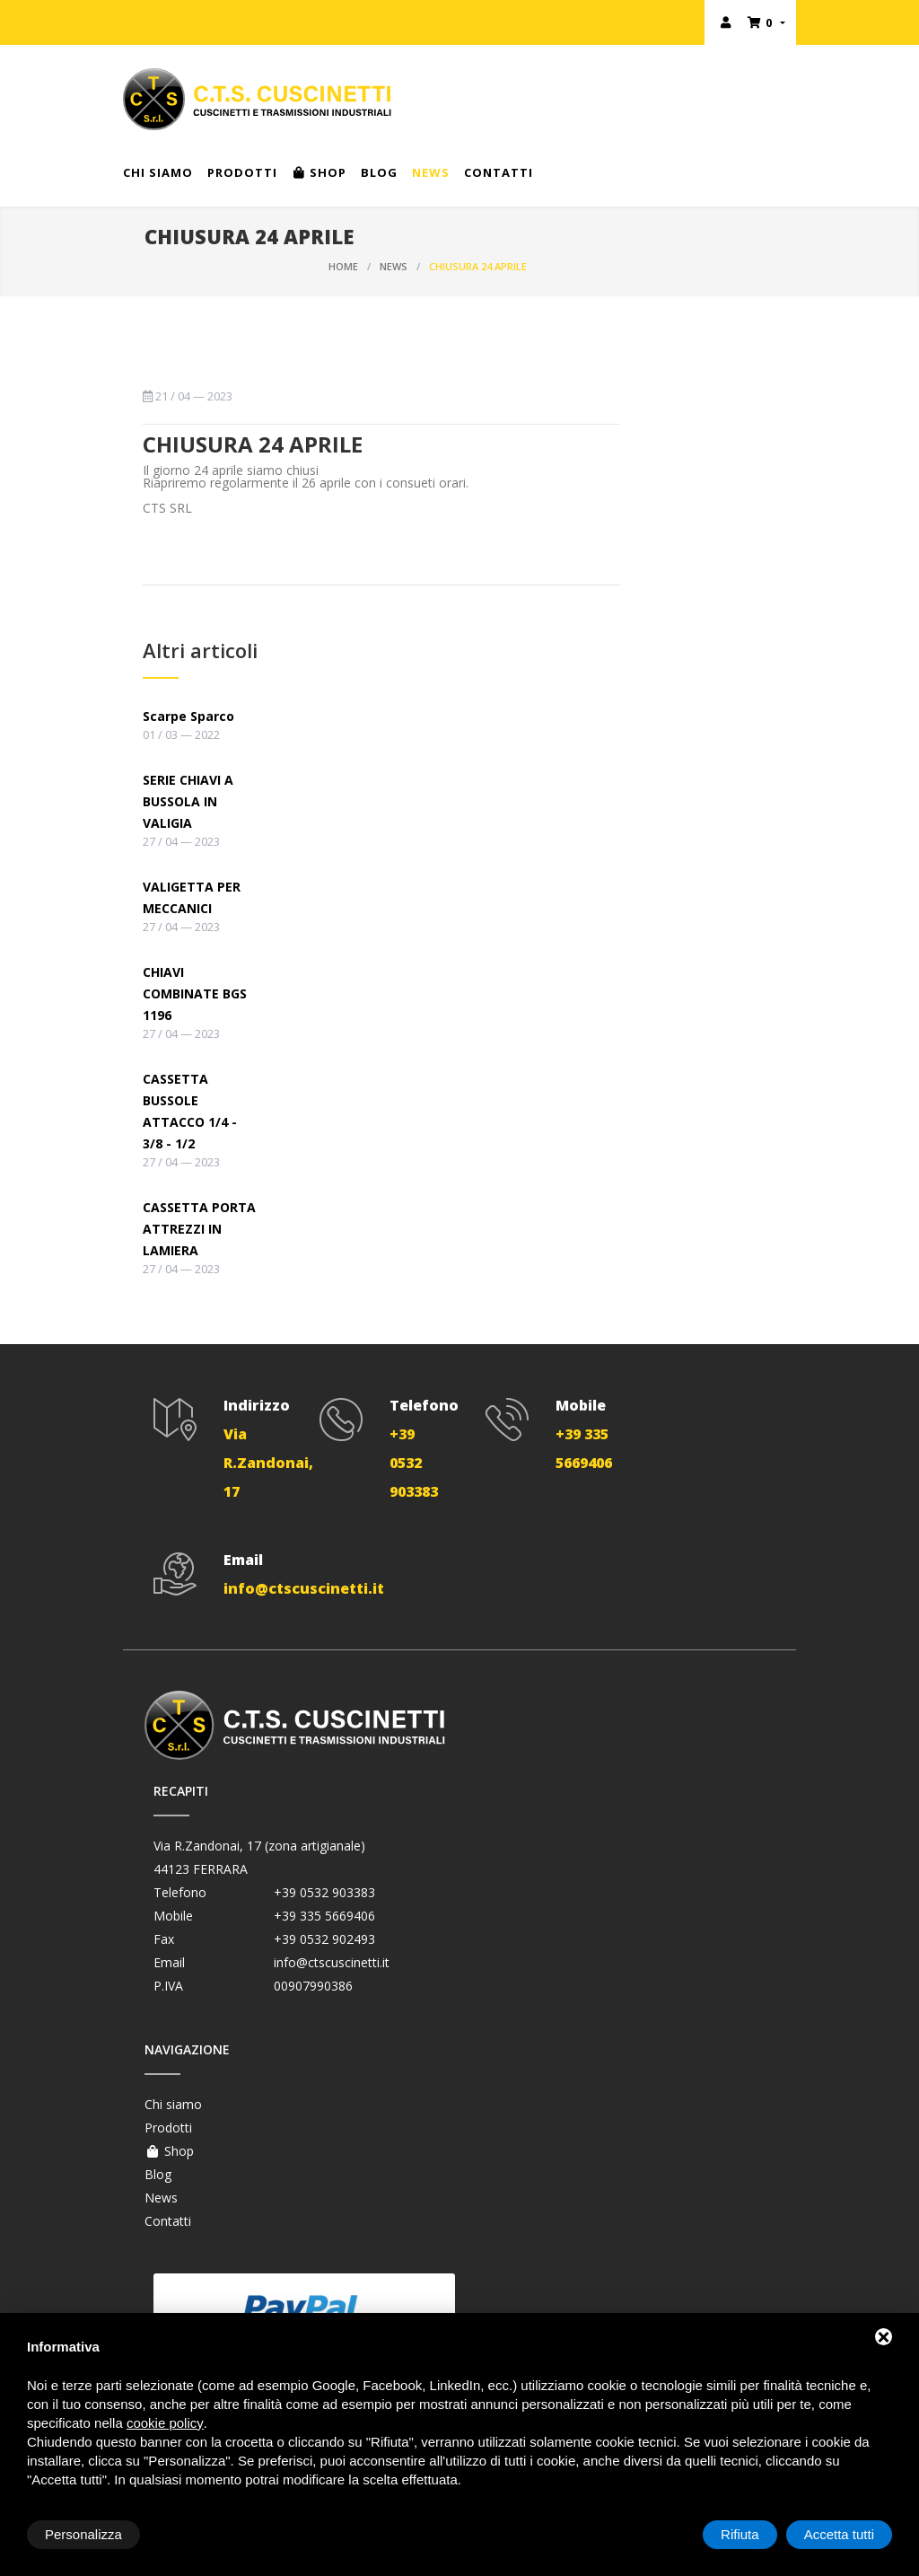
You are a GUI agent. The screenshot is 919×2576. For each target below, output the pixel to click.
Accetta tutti (839, 2534)
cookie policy (165, 2423)
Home (343, 266)
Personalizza (83, 2534)
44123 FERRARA (200, 1868)
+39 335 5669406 (324, 1915)
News (431, 172)
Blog (379, 172)
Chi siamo (158, 172)
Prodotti (242, 172)
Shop (319, 172)
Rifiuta (740, 2534)
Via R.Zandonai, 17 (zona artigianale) (259, 1845)
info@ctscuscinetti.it (331, 1962)
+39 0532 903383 (324, 1892)
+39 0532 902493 (324, 1938)
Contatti (498, 172)
